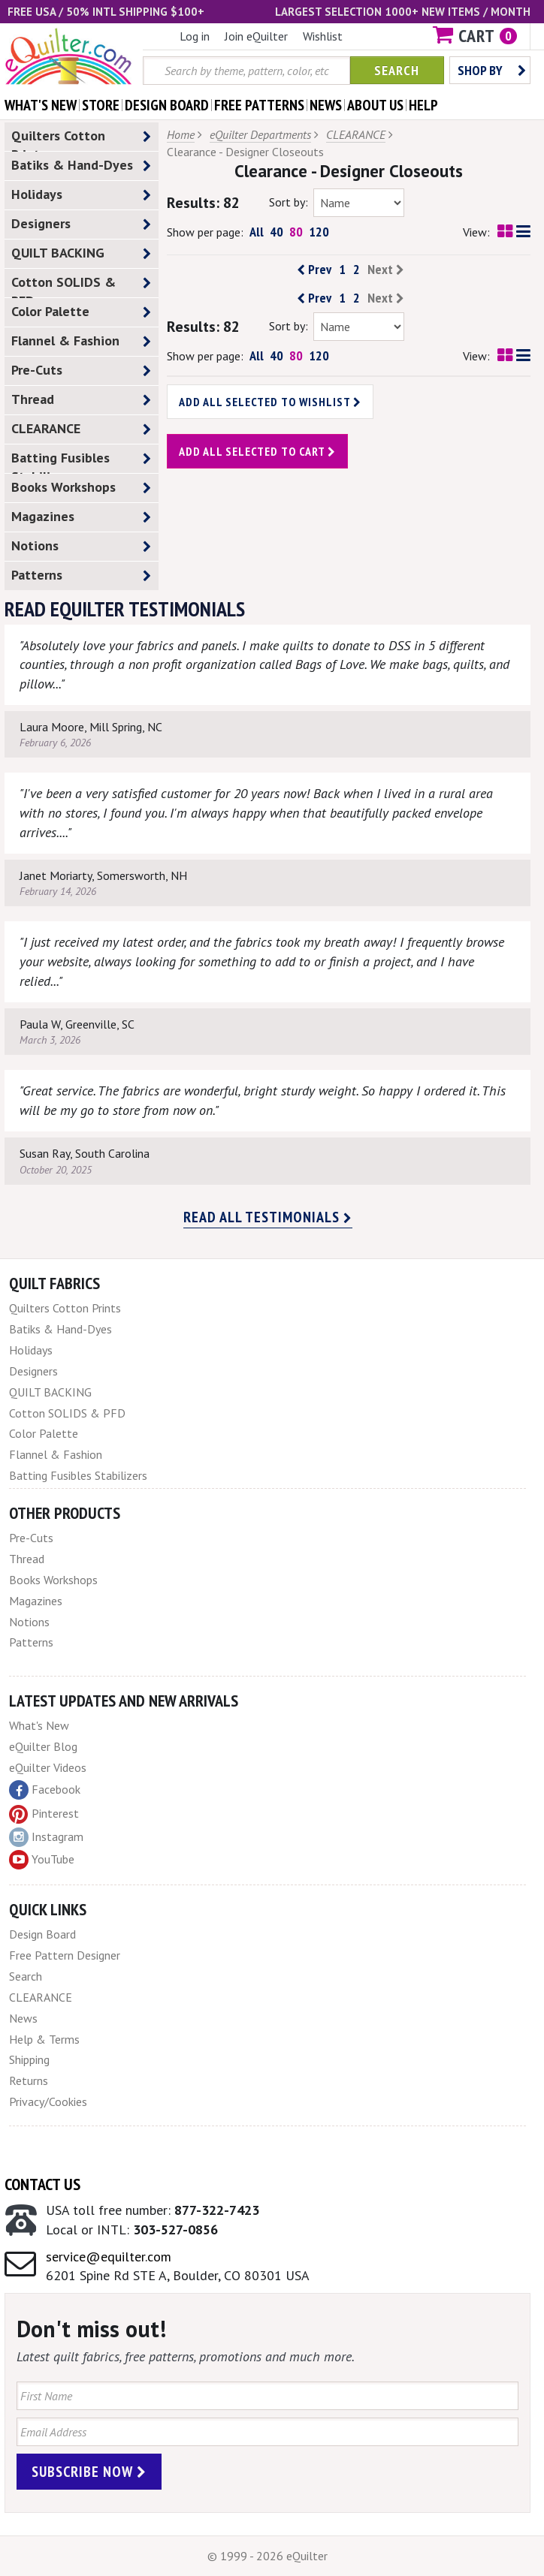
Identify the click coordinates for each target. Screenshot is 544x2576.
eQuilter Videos (47, 1767)
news (326, 105)
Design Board (42, 1934)
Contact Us (42, 2184)
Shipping (29, 2059)
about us (375, 105)
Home (181, 134)
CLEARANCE (81, 429)
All (256, 231)
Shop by (492, 70)
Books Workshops (81, 487)
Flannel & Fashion (81, 341)
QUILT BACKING (81, 253)
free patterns (259, 105)
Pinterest (44, 1813)
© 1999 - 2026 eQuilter (267, 2555)
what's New (41, 105)
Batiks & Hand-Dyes (81, 165)
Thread (81, 399)
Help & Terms (44, 2039)
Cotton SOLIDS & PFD (81, 285)
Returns (28, 2080)
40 (276, 231)
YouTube (41, 1859)
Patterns (81, 575)
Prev (314, 269)
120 (319, 231)
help (423, 105)
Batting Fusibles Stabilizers (81, 461)
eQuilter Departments (260, 134)
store (100, 105)
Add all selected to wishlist (270, 401)
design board (167, 105)
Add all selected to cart (257, 451)
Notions (81, 546)
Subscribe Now (89, 2471)
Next (385, 269)
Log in (195, 36)
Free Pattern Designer (64, 1955)
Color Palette (81, 312)
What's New (39, 1725)
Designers (81, 224)
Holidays (81, 194)
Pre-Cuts (81, 370)
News (23, 2018)
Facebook (44, 1790)
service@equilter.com (108, 2256)
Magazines (81, 517)
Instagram (46, 1837)
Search (396, 70)
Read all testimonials (267, 1217)
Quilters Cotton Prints (81, 139)
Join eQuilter (256, 36)
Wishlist (323, 36)
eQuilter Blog (43, 1746)
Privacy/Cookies (48, 2101)
